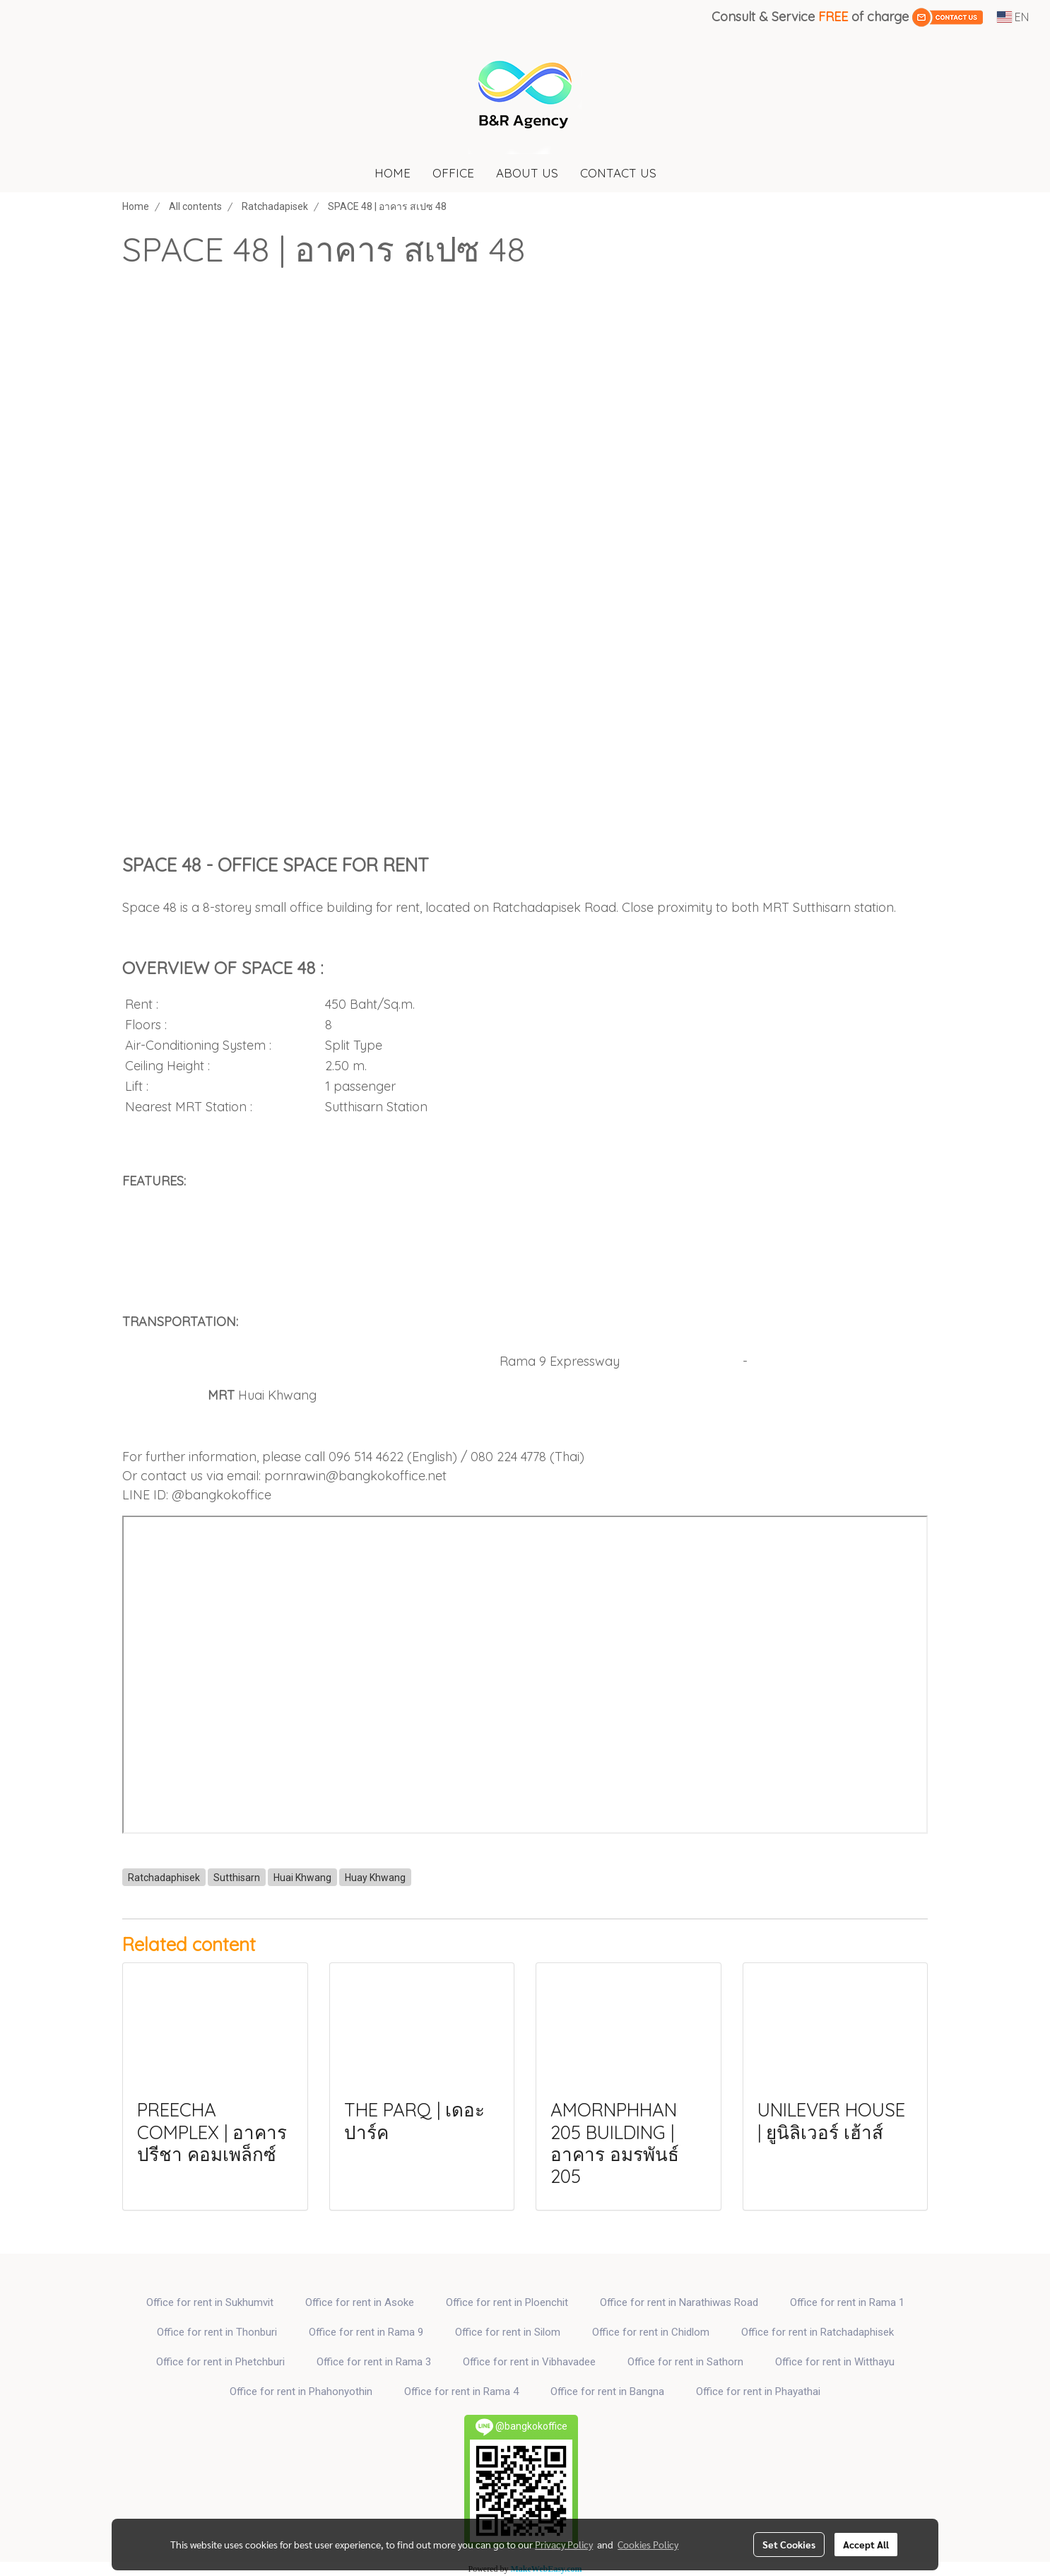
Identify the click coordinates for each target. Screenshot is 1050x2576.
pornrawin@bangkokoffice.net (355, 1476)
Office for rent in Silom (507, 2332)
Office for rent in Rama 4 (461, 2391)
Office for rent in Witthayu (835, 2361)
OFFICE (453, 172)
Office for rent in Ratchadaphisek (817, 2332)
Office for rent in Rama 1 (847, 2302)
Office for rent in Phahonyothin (301, 2391)
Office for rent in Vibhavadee (529, 2361)
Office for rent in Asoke (359, 2302)
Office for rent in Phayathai (758, 2391)
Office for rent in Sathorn (685, 2361)
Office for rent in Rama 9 (366, 2332)
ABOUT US (527, 172)
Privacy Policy (564, 2544)
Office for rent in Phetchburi (220, 2361)
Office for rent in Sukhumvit (209, 2302)
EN (1013, 17)
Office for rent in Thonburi (217, 2332)
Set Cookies (788, 2544)
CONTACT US (618, 172)
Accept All (866, 2544)
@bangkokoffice (221, 1495)
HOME (392, 172)
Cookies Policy (648, 2544)
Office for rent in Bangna (607, 2391)
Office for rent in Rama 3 (374, 2361)
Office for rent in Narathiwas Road (679, 2302)
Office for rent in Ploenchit (507, 2302)
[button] (680, 173)
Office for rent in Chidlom (650, 2332)
